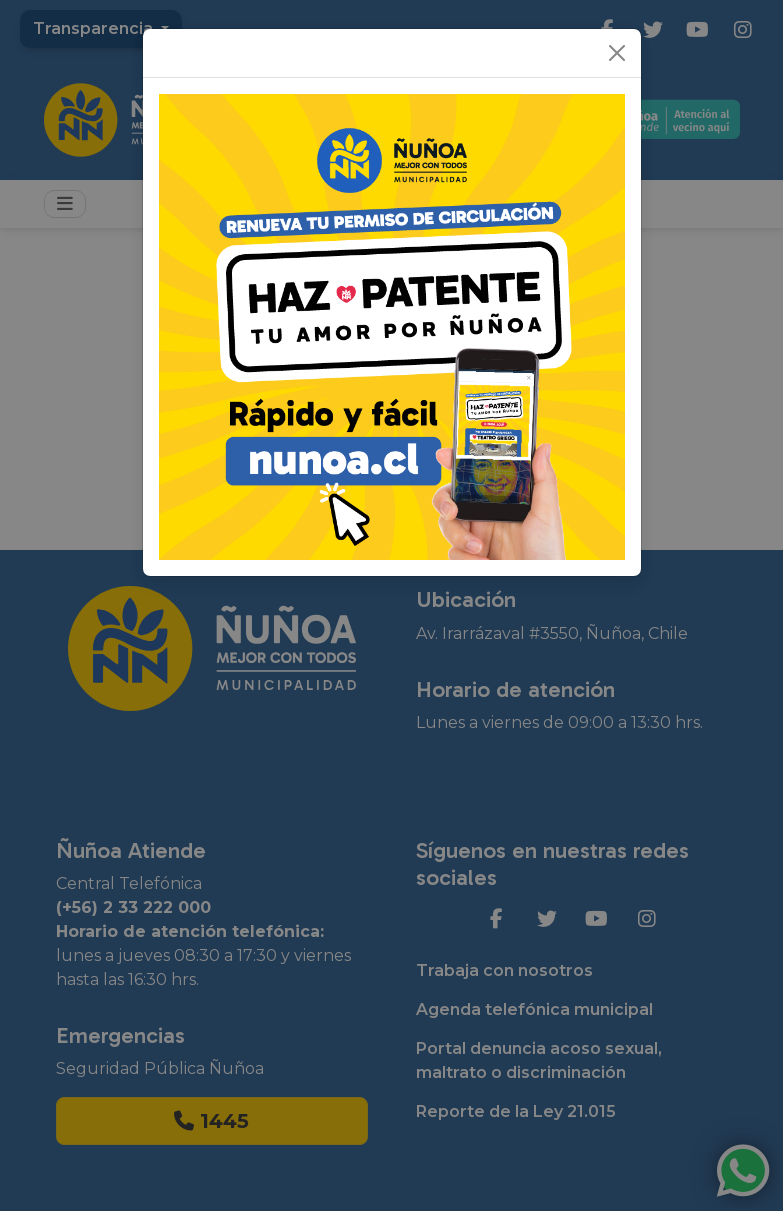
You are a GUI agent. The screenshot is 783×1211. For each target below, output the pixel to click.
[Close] (617, 53)
